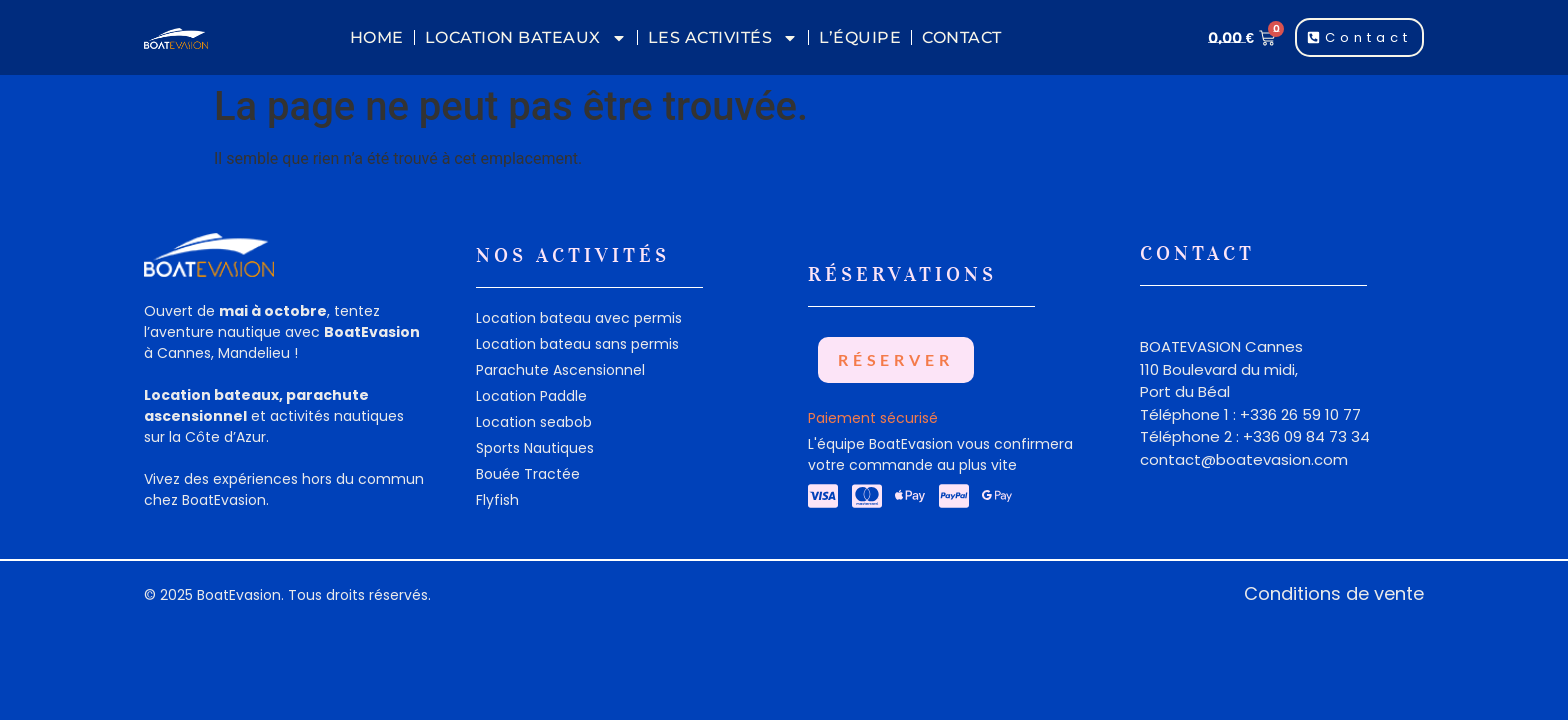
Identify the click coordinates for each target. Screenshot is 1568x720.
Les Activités (723, 38)
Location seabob (534, 422)
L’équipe (860, 37)
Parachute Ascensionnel (560, 370)
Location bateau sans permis (577, 344)
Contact (962, 37)
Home (377, 37)
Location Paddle (531, 396)
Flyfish (497, 500)
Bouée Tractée (528, 474)
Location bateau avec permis (579, 318)
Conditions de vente (1334, 593)
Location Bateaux (526, 38)
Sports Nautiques (535, 448)
